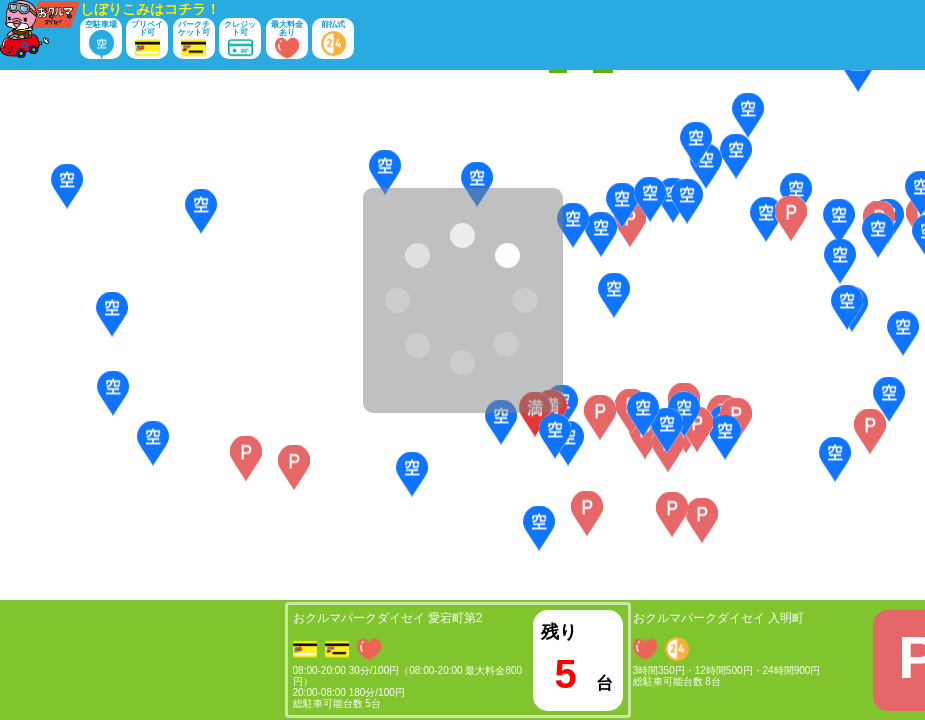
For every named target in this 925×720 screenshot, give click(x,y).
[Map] (462, 335)
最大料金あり (287, 39)
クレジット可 (240, 39)
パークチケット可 (194, 39)
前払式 (333, 39)
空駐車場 (101, 39)
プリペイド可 (147, 39)
